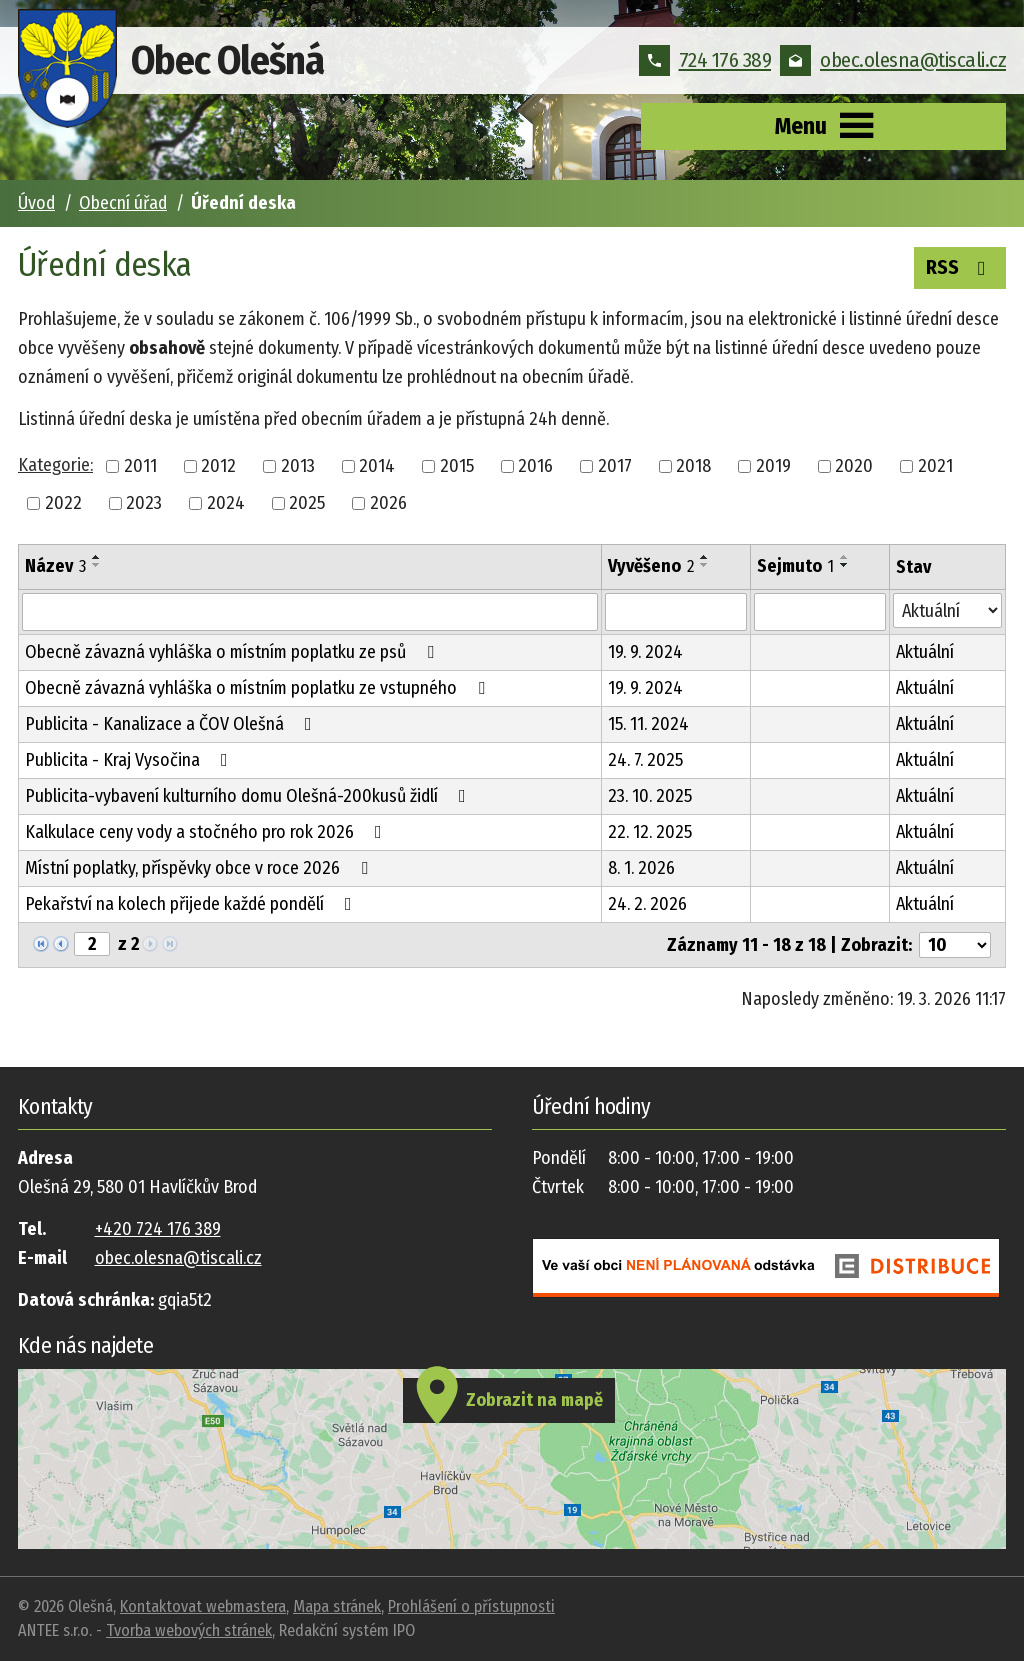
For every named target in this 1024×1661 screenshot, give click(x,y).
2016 (535, 466)
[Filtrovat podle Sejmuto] (819, 612)
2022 (63, 503)
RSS (960, 266)
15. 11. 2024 (648, 724)
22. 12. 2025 (650, 832)
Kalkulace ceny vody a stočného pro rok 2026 (207, 832)
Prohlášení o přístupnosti (471, 1606)
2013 (298, 466)
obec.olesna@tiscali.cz (893, 60)
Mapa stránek (337, 1606)
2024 (226, 503)
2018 (693, 466)
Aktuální (925, 652)
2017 (615, 466)
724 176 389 (705, 60)
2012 (218, 466)
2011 (140, 466)
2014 (377, 466)
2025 (307, 503)
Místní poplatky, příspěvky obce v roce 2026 (200, 868)
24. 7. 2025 (645, 760)
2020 (854, 466)
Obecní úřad (123, 203)
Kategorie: (55, 465)
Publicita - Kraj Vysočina (130, 760)
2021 (935, 466)
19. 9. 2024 (645, 652)
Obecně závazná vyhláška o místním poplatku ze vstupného (259, 688)
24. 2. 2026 (647, 904)
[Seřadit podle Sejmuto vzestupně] (845, 557)
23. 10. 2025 (650, 796)
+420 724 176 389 (158, 1229)
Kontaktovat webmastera (203, 1606)
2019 (773, 466)
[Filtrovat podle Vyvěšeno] (676, 612)
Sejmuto (795, 566)
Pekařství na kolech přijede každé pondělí (192, 904)
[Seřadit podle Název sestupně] (97, 565)
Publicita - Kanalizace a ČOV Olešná (172, 724)
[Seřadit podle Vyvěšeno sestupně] (705, 565)
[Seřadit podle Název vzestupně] (97, 557)
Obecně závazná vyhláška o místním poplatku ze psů (233, 652)
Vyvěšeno (651, 566)
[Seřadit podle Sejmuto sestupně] (845, 565)
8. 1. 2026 (641, 868)
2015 (457, 466)
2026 (388, 503)
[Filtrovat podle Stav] (948, 610)
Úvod (36, 203)
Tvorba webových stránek (189, 1630)
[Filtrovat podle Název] (310, 612)
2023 (144, 503)
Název (55, 566)
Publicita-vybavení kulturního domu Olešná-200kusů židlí (249, 796)
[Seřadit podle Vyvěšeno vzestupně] (705, 557)
